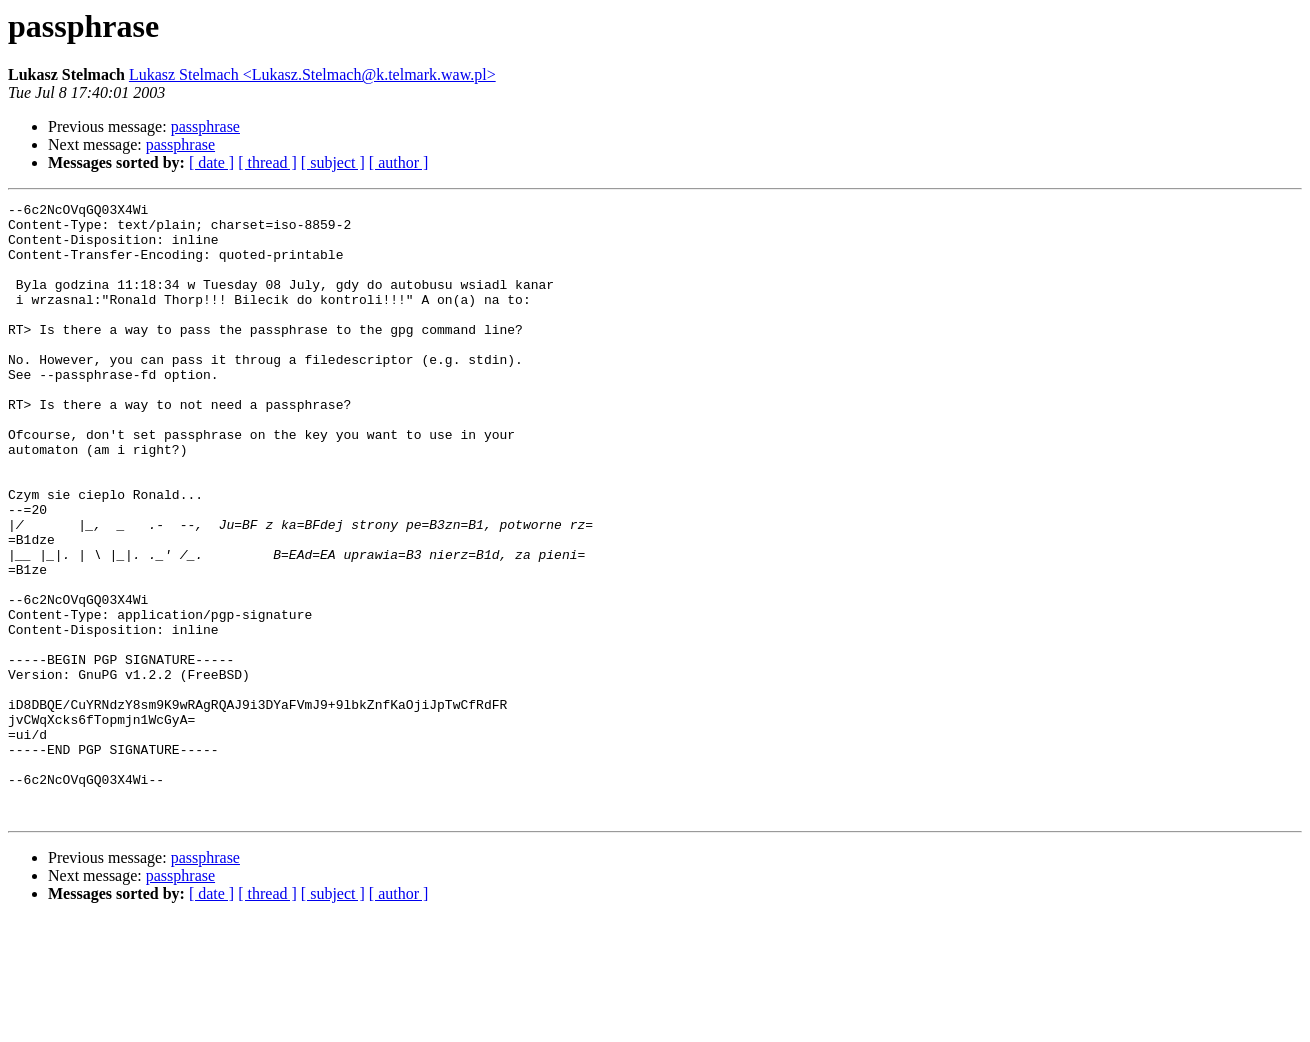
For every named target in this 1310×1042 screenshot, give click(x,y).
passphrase (205, 126)
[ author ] (399, 162)
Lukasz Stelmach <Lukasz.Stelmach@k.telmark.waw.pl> (312, 74)
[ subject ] (333, 162)
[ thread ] (267, 162)
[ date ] (211, 162)
